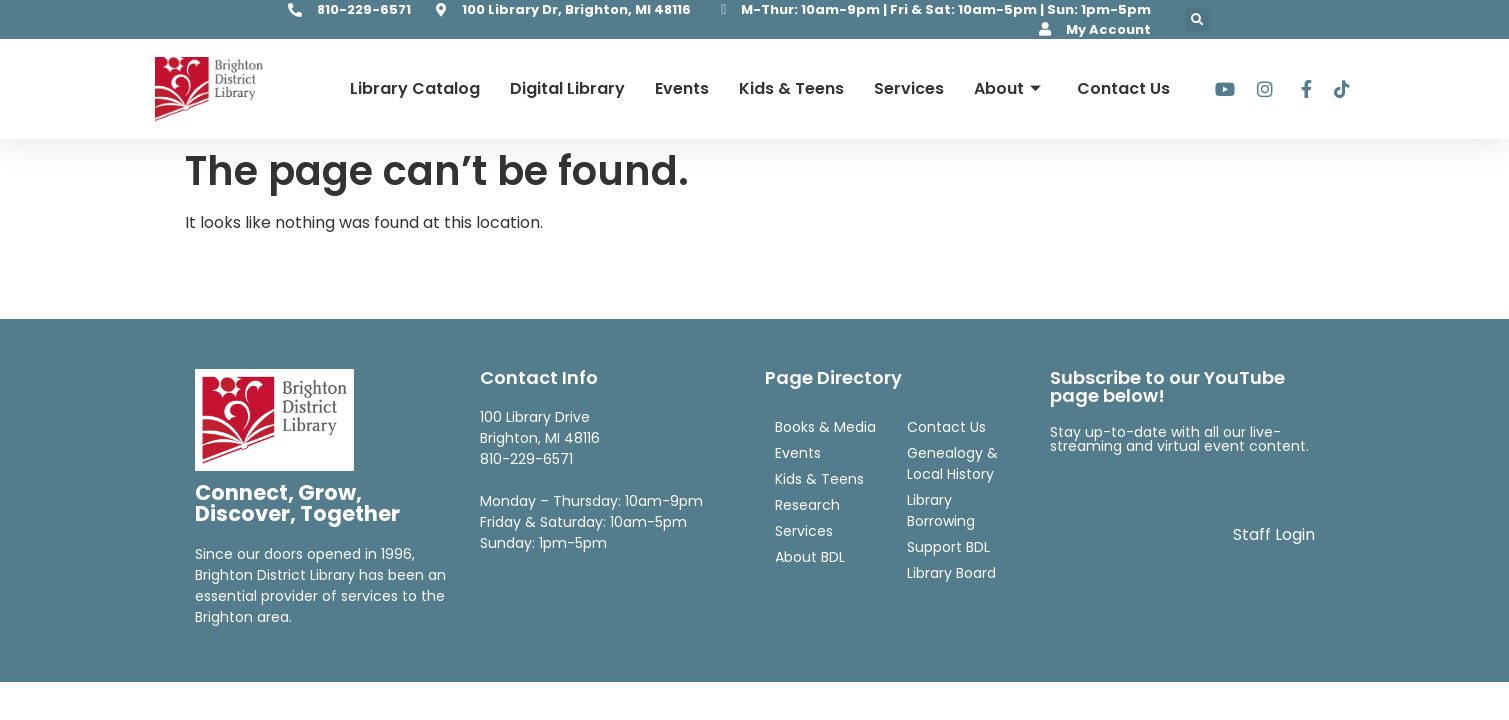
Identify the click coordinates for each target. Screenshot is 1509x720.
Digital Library (567, 88)
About (1007, 88)
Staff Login (1274, 534)
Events (682, 88)
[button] (1197, 20)
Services (909, 88)
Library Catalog (415, 88)
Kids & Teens (791, 88)
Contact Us (1123, 88)
